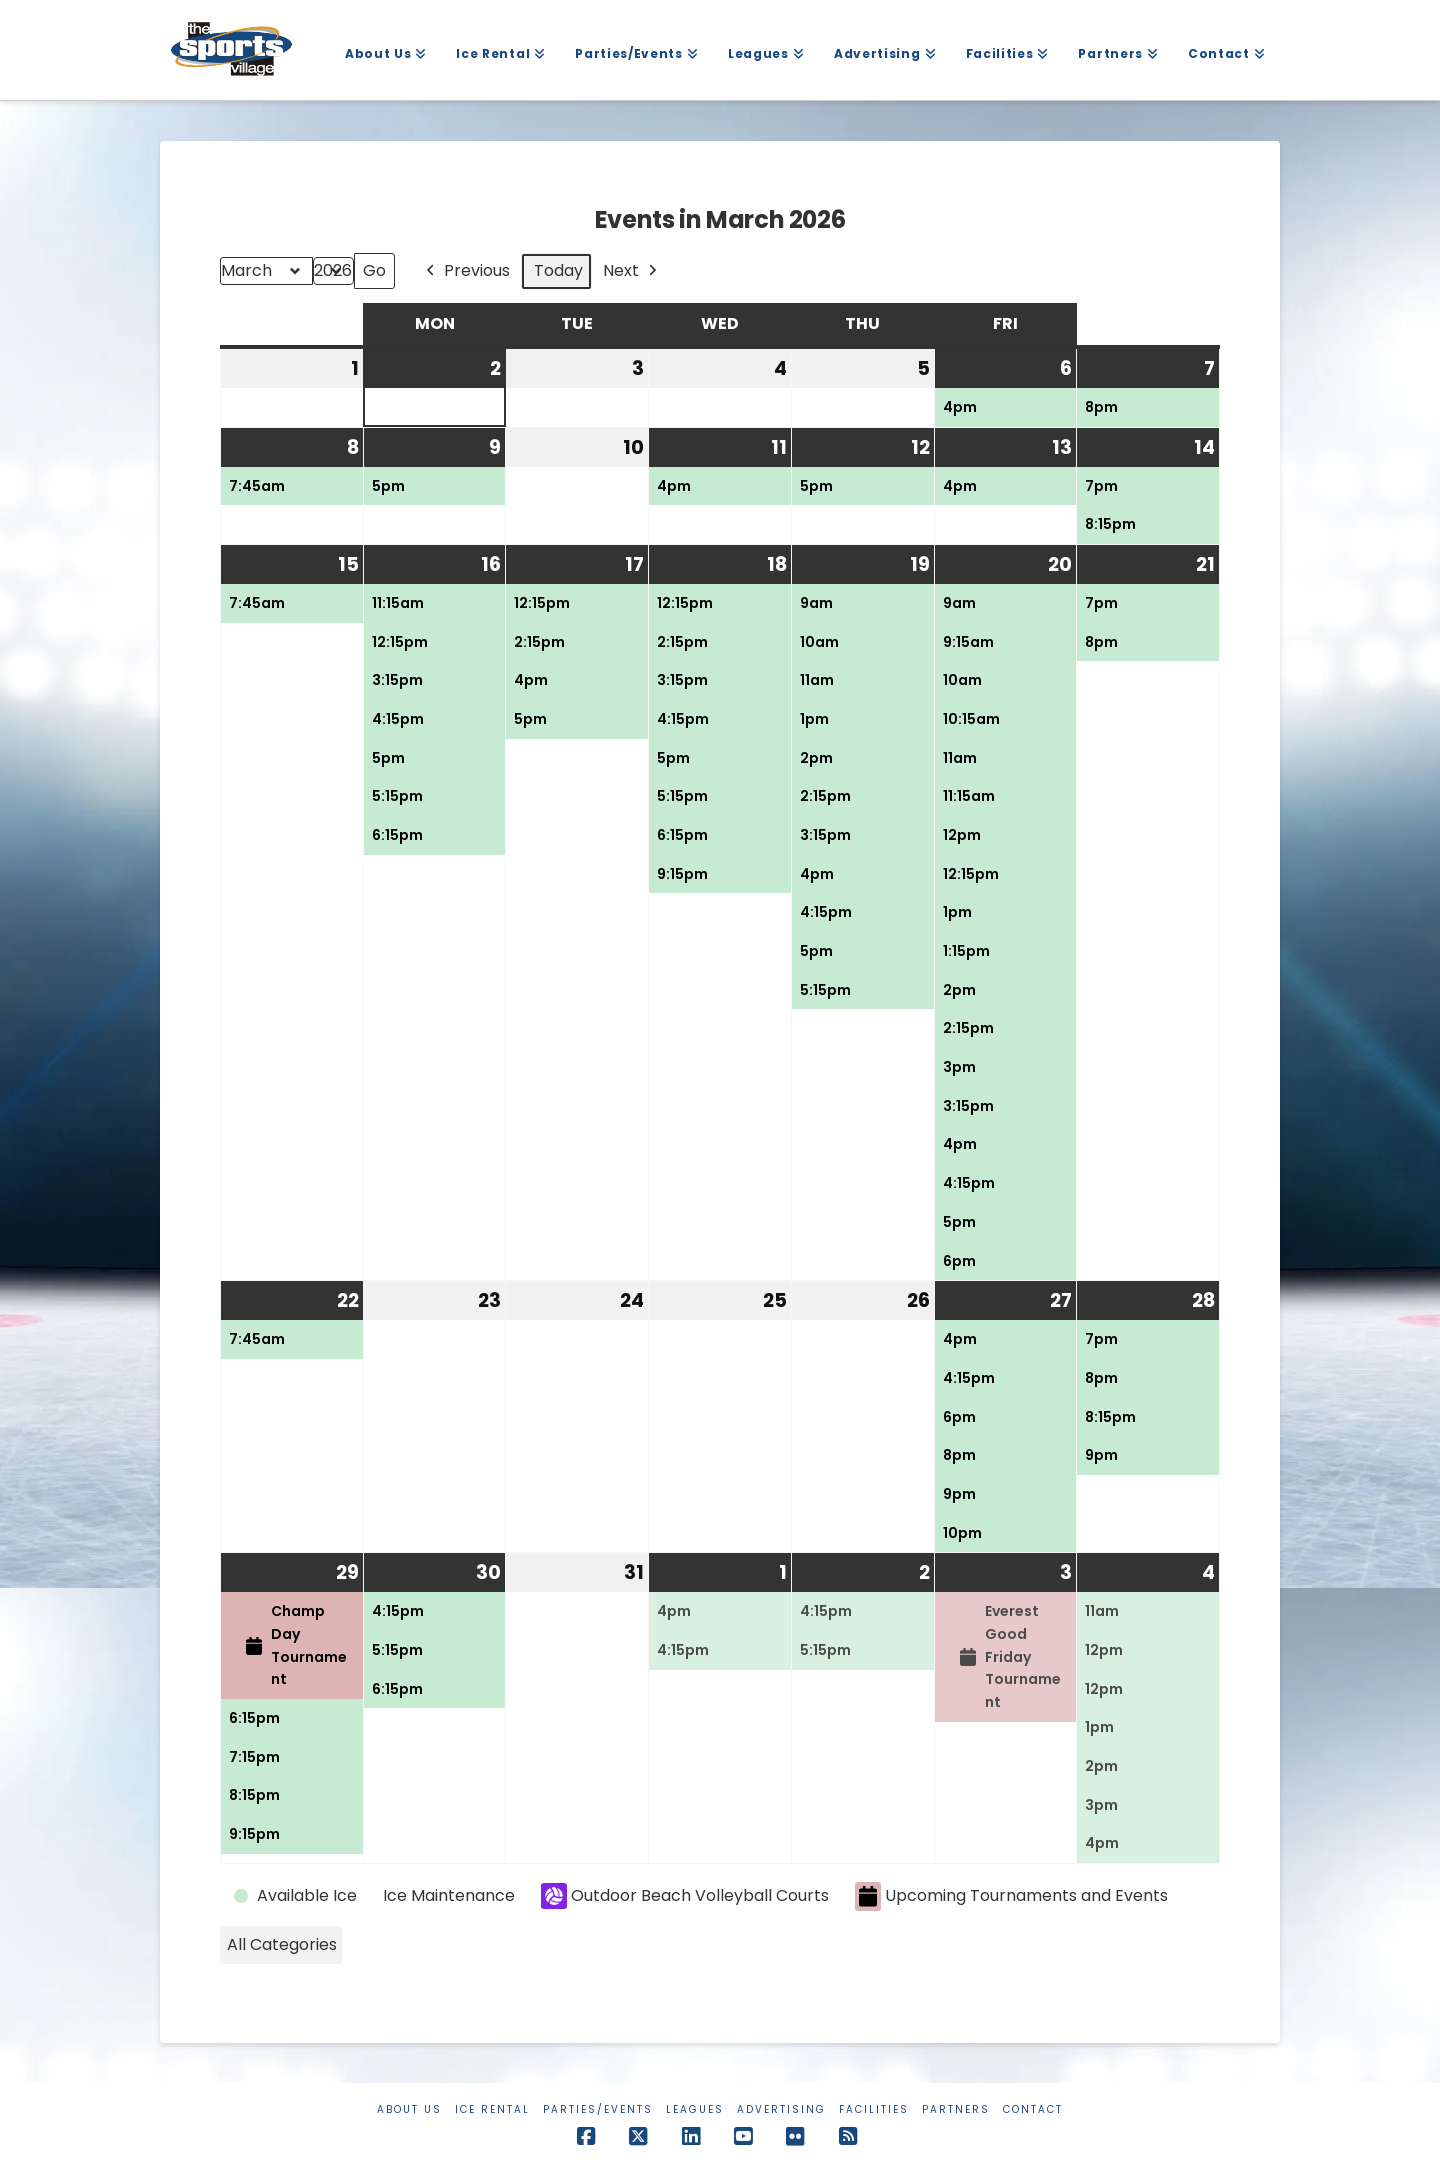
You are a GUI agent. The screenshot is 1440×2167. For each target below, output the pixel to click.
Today (558, 270)
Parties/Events (598, 2109)
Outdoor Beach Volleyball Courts (685, 1896)
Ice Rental (492, 2109)
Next (632, 271)
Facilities (874, 2109)
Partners (956, 2109)
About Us (409, 2109)
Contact (1033, 2109)
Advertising (781, 2109)
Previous (466, 271)
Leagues (695, 2109)
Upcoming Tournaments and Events (1011, 1896)
